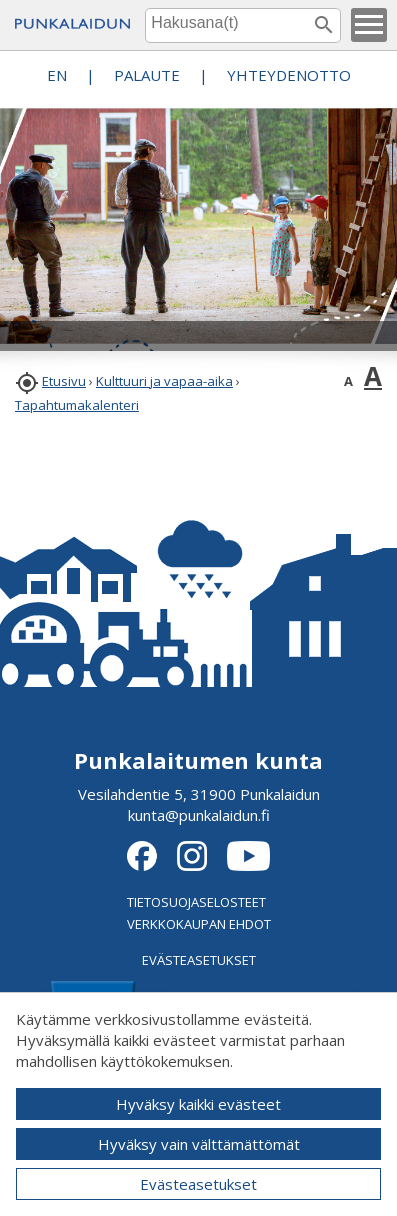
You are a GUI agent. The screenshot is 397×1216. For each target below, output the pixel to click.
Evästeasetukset (198, 1184)
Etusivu (64, 381)
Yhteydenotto (289, 75)
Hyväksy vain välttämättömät (199, 1144)
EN (57, 75)
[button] (369, 25)
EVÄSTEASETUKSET (199, 960)
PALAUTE (147, 75)
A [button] (348, 381)
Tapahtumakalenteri (77, 405)
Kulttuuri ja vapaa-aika (164, 381)
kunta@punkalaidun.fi (199, 815)
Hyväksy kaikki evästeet (198, 1104)
